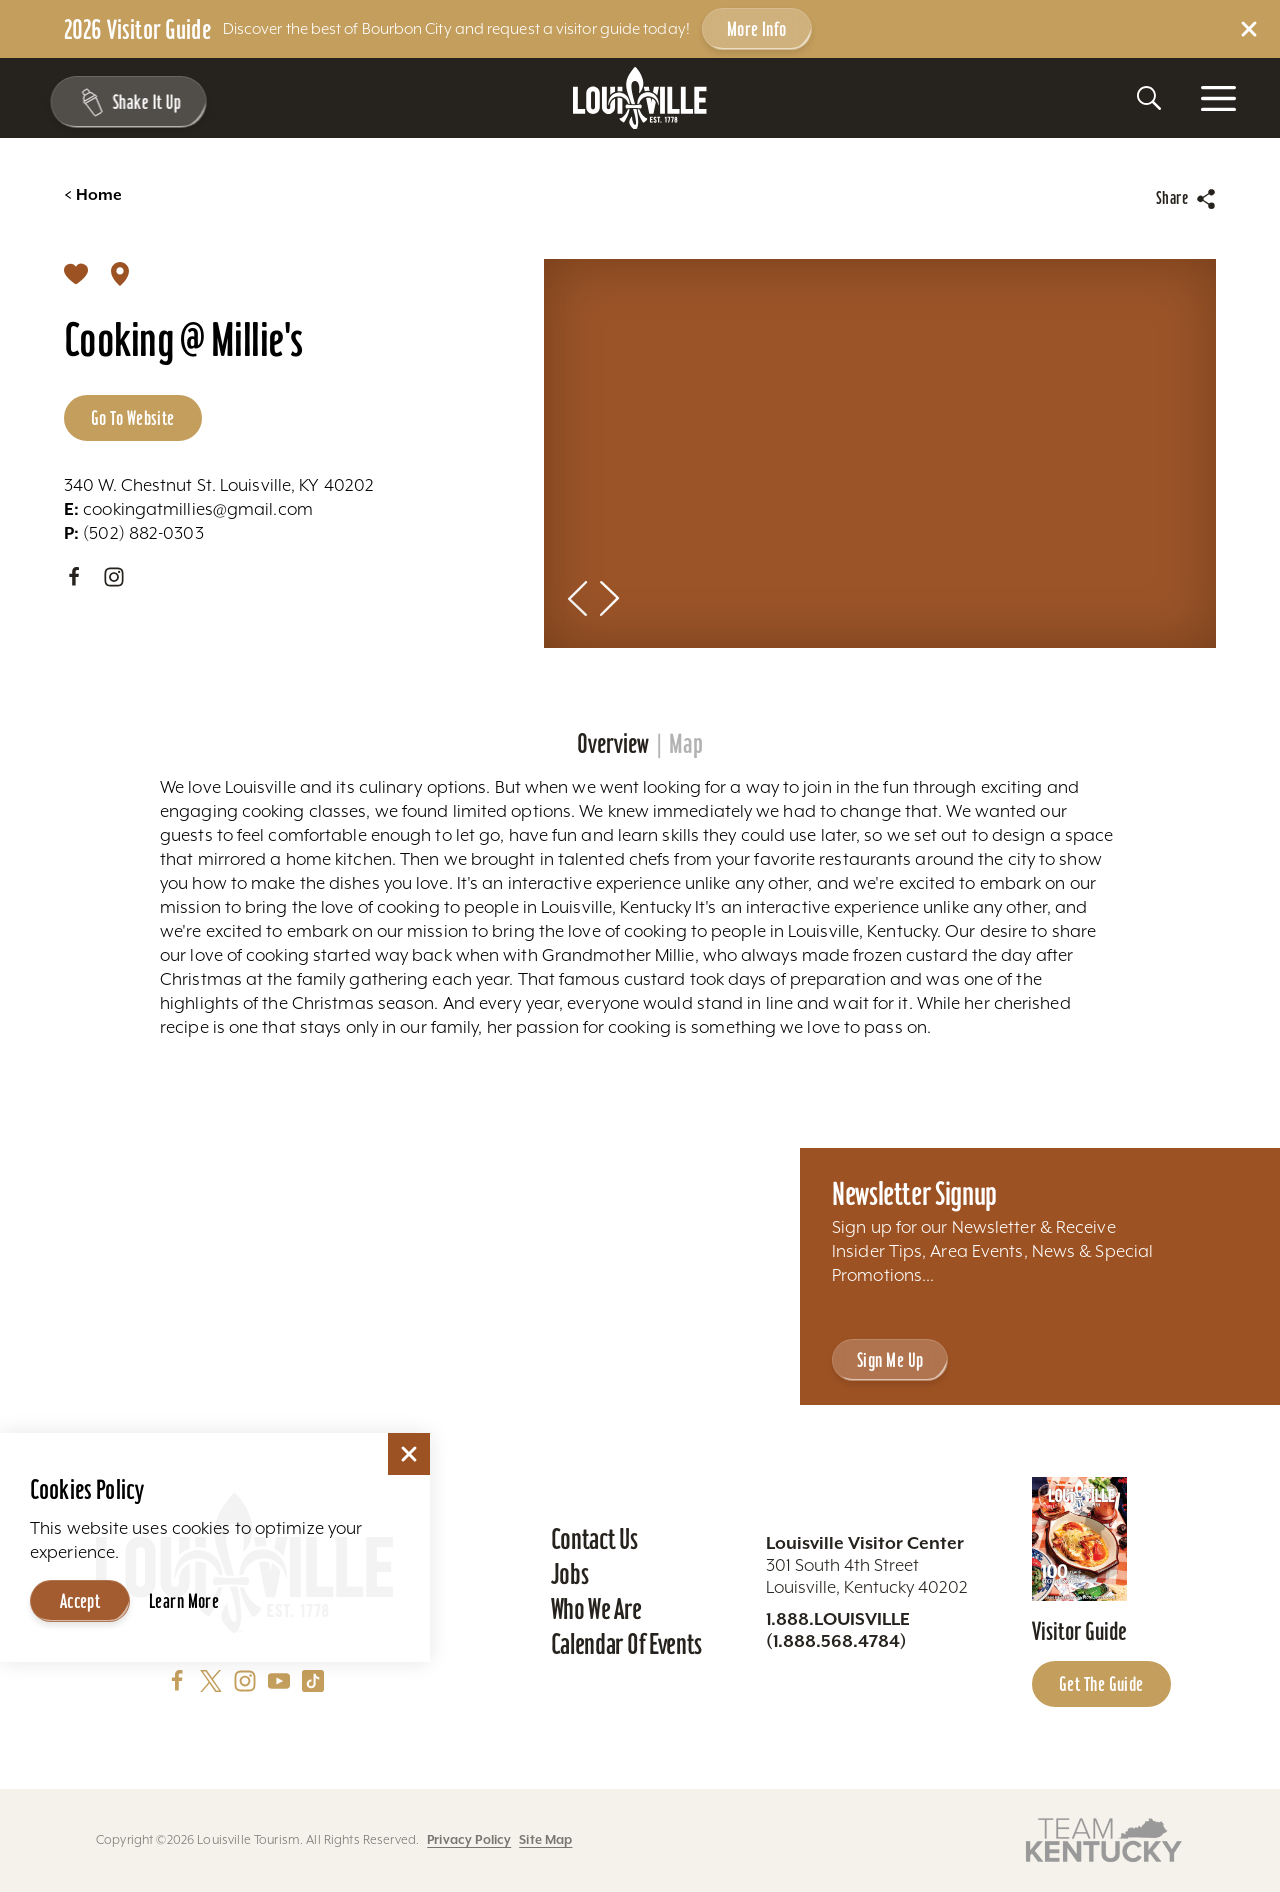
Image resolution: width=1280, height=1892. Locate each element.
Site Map (545, 1839)
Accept (80, 1601)
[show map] (120, 273)
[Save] (76, 273)
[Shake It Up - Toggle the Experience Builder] (122, 102)
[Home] (640, 98)
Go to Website (133, 418)
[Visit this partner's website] (1104, 1838)
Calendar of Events (626, 1644)
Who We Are (596, 1609)
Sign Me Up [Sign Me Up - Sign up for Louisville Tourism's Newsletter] (890, 1360)
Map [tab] (686, 744)
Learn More (184, 1601)
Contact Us (594, 1539)
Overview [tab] (613, 744)
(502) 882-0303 (134, 533)
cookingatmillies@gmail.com (188, 509)
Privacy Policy (469, 1839)
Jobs (570, 1574)
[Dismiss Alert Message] (1249, 29)
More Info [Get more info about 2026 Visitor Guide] (757, 29)
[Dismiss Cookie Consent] (409, 1454)
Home (93, 195)
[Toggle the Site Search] (1149, 98)
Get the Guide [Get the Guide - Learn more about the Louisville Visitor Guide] (1101, 1684)
